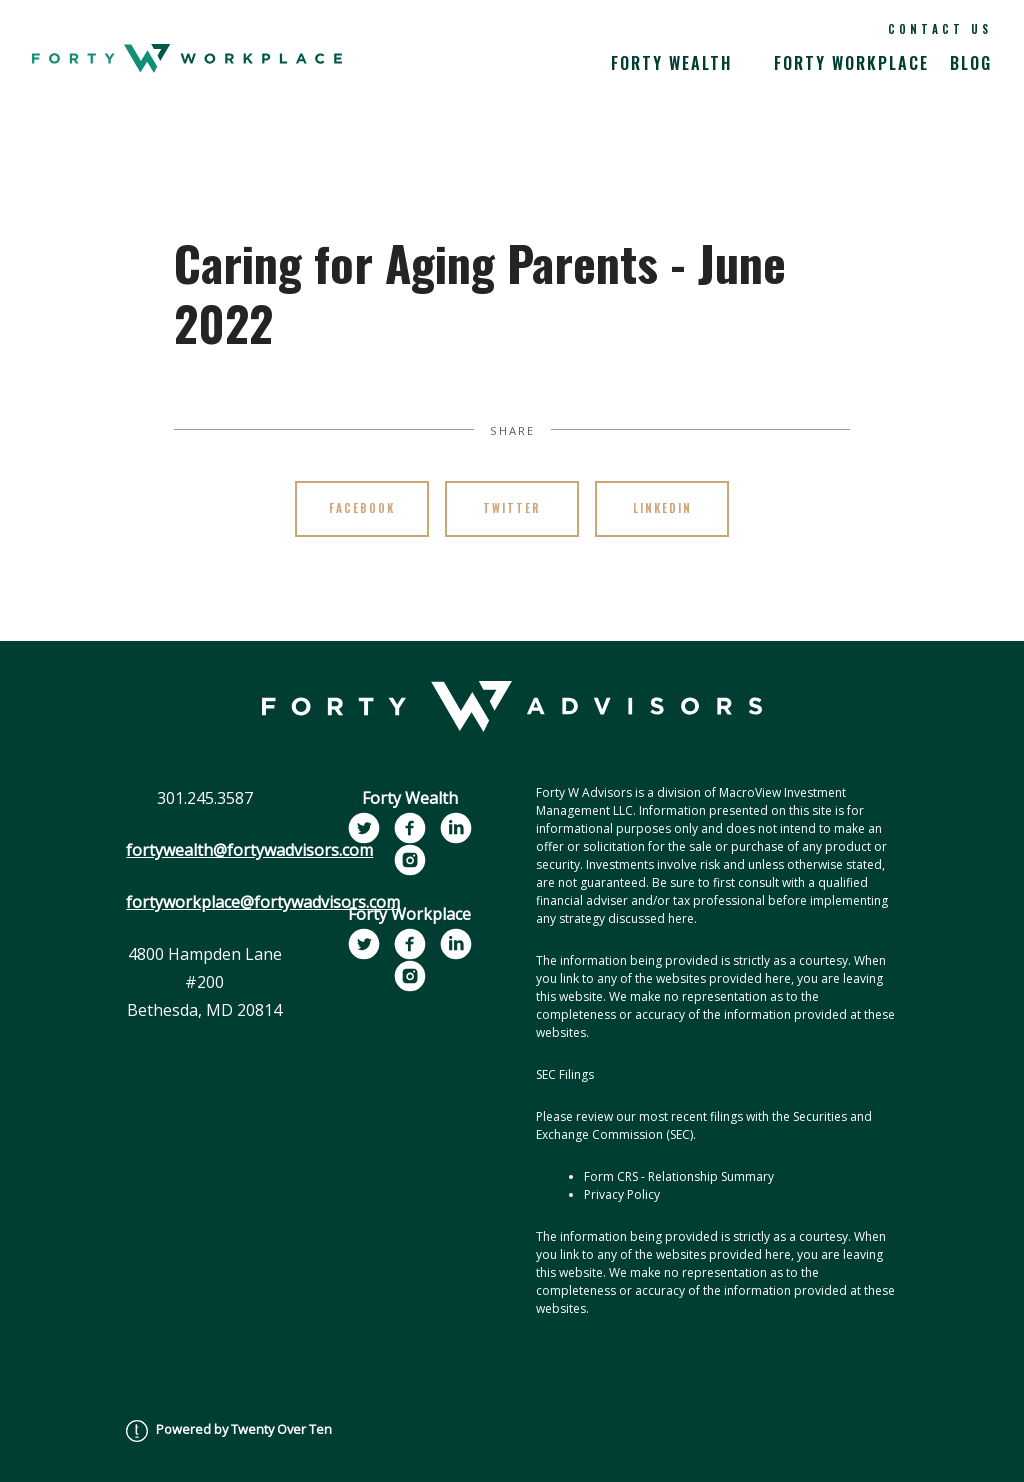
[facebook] (410, 828)
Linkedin (662, 508)
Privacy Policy (622, 1194)
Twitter (512, 508)
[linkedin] (456, 828)
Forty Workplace (851, 63)
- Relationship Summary (707, 1176)
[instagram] (410, 860)
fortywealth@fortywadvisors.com (249, 850)
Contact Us (940, 29)
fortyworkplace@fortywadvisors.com (263, 902)
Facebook (362, 508)
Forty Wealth (671, 63)
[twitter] (364, 828)
